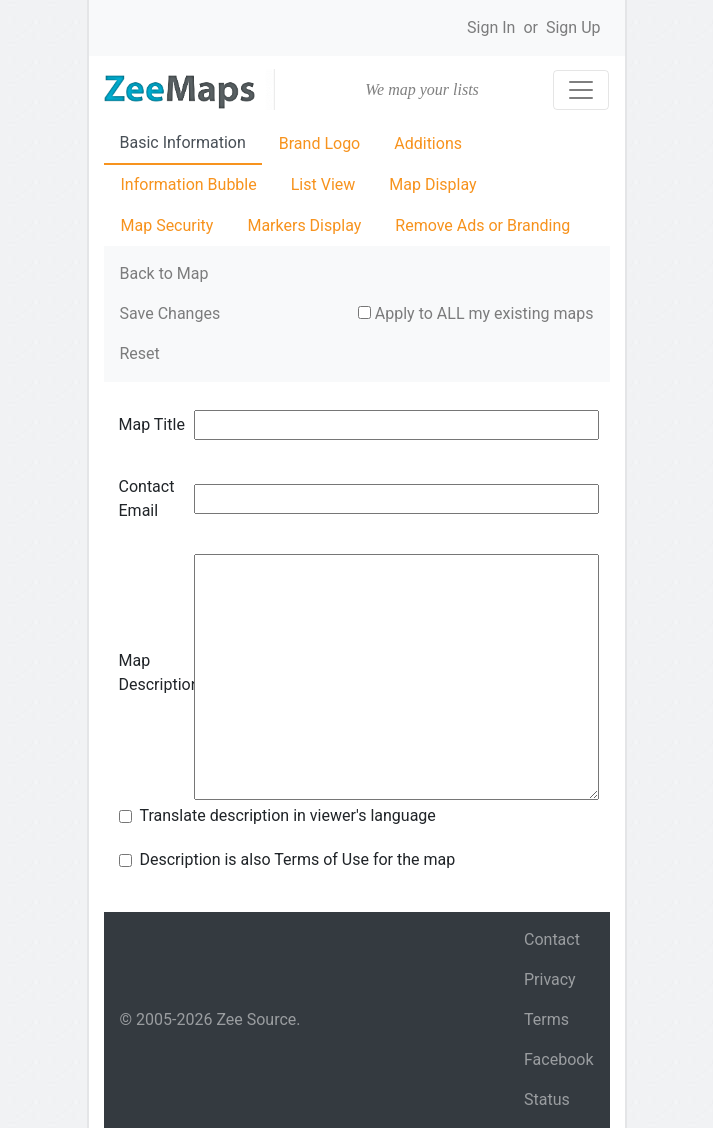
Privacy (550, 979)
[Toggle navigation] (581, 90)
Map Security (167, 225)
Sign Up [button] (573, 27)
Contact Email (147, 498)
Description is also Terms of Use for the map (298, 859)
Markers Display (304, 225)
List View (323, 184)
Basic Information (183, 142)
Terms (546, 1019)
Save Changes (170, 313)
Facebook (558, 1059)
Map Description (157, 672)
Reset (140, 353)
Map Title (152, 424)
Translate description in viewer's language (288, 815)
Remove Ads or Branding (482, 225)
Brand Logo (319, 143)
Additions (428, 143)
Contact (552, 939)
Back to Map (164, 273)
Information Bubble (189, 184)
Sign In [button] (491, 27)
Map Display (432, 184)
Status (547, 1099)
